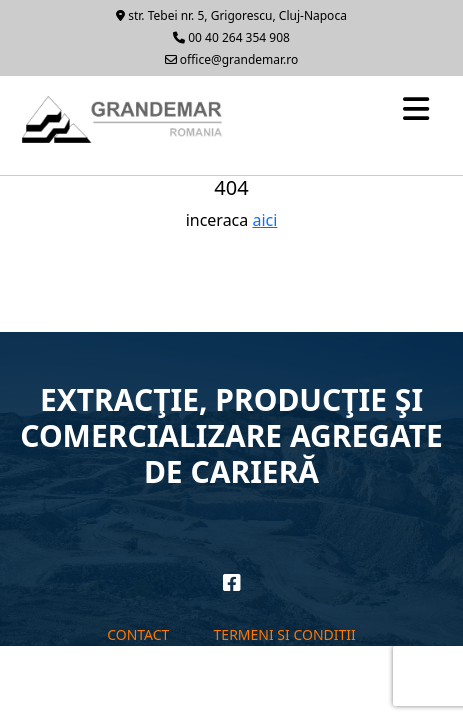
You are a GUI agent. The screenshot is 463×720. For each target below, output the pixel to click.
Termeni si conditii (285, 634)
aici (264, 220)
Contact (138, 634)
